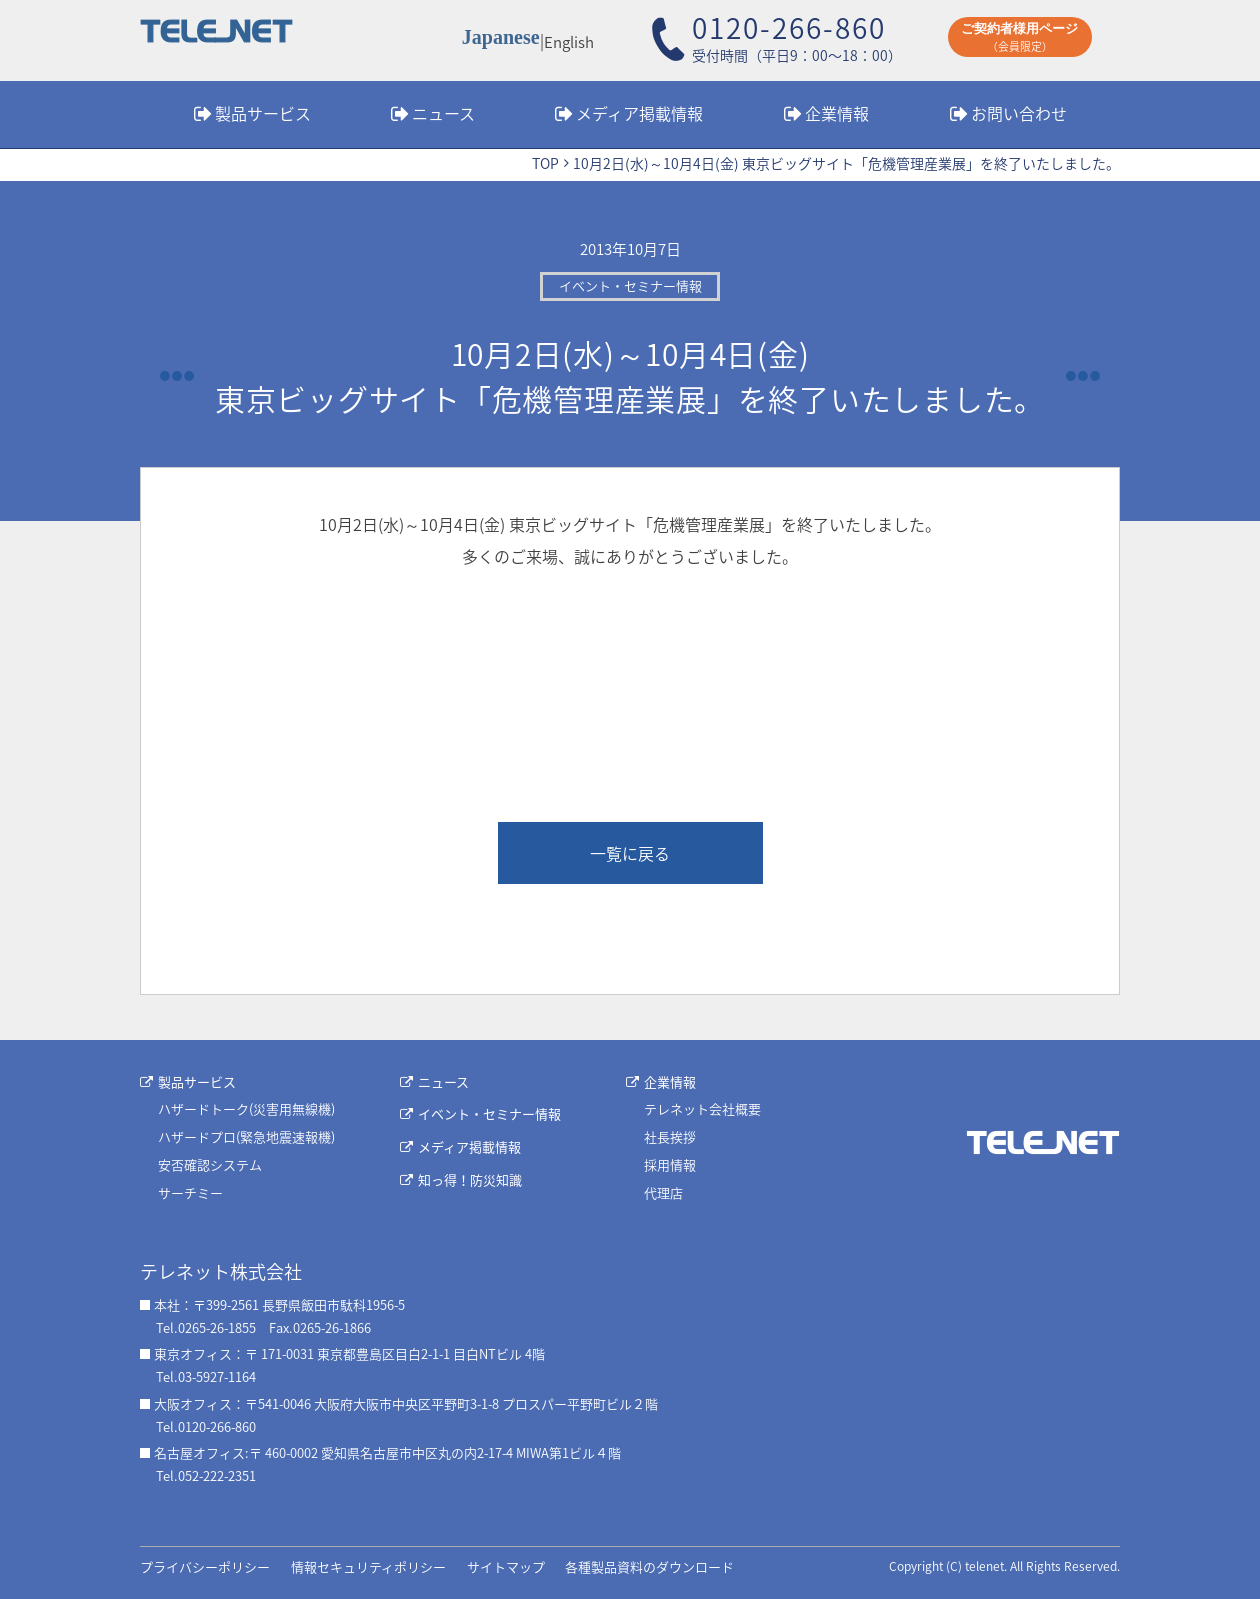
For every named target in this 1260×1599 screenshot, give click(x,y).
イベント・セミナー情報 (489, 1113)
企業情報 (837, 113)
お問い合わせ (1019, 113)
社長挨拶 (670, 1136)
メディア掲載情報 (639, 113)
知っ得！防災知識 (470, 1179)
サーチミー (190, 1192)
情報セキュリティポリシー (368, 1566)
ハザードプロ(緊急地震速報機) (246, 1136)
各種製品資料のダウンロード (649, 1566)
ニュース (443, 113)
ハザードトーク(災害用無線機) (246, 1108)
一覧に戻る (630, 853)
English (568, 40)
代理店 (663, 1192)
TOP (545, 163)
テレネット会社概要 (702, 1108)
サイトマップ (506, 1566)
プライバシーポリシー (205, 1566)
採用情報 (670, 1164)
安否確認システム (210, 1164)
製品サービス (263, 113)
